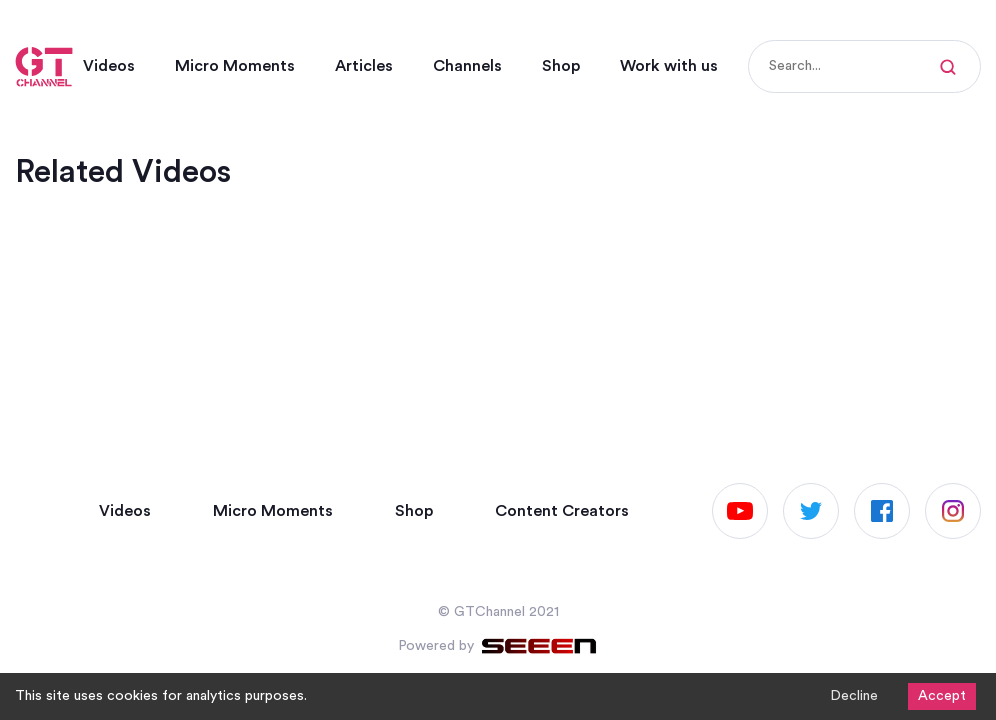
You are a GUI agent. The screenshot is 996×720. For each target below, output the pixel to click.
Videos (109, 66)
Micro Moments (235, 66)
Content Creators (562, 511)
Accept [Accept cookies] (942, 696)
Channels (467, 66)
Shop (561, 66)
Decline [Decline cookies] (854, 696)
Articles (364, 66)
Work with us (669, 66)
